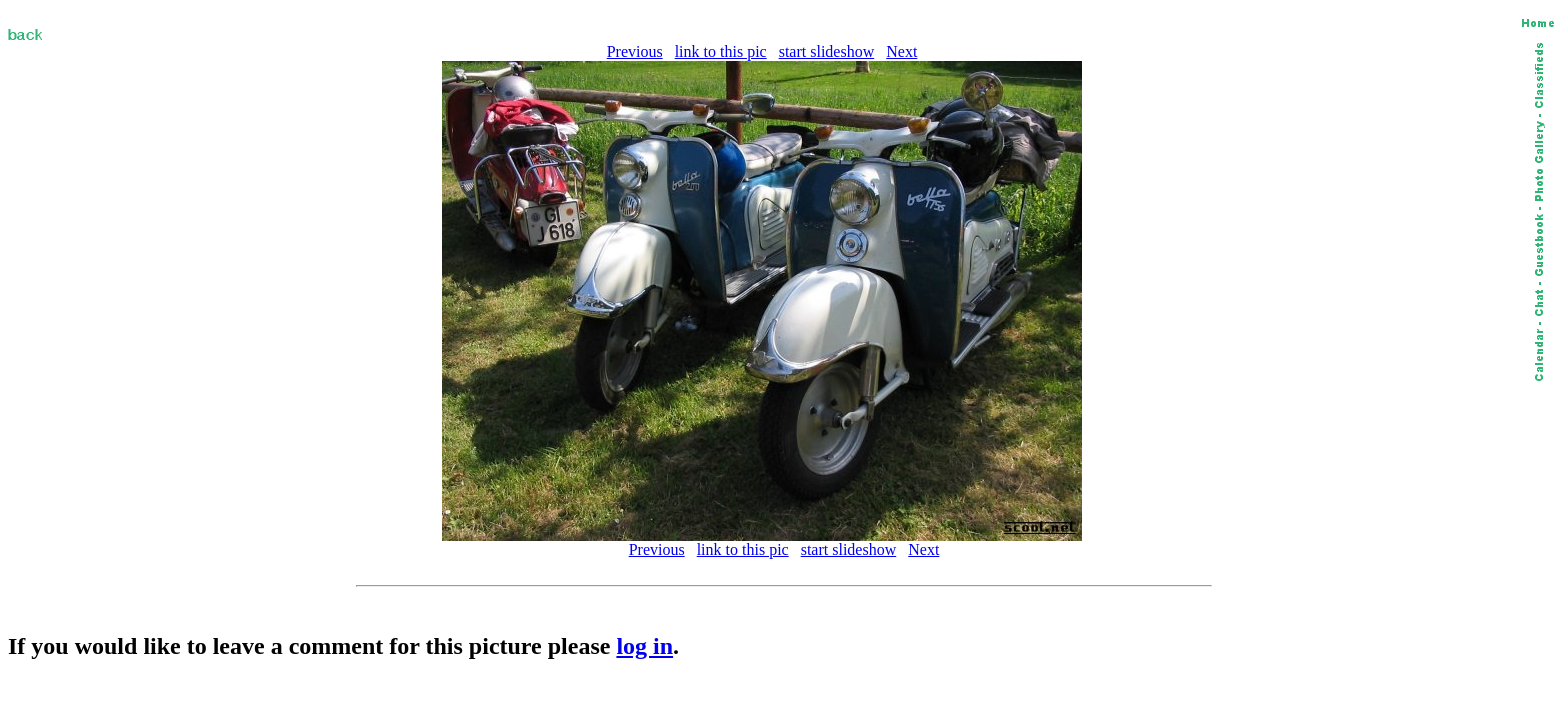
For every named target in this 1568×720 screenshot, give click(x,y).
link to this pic (721, 51)
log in (644, 646)
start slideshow (827, 51)
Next (901, 51)
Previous (635, 51)
